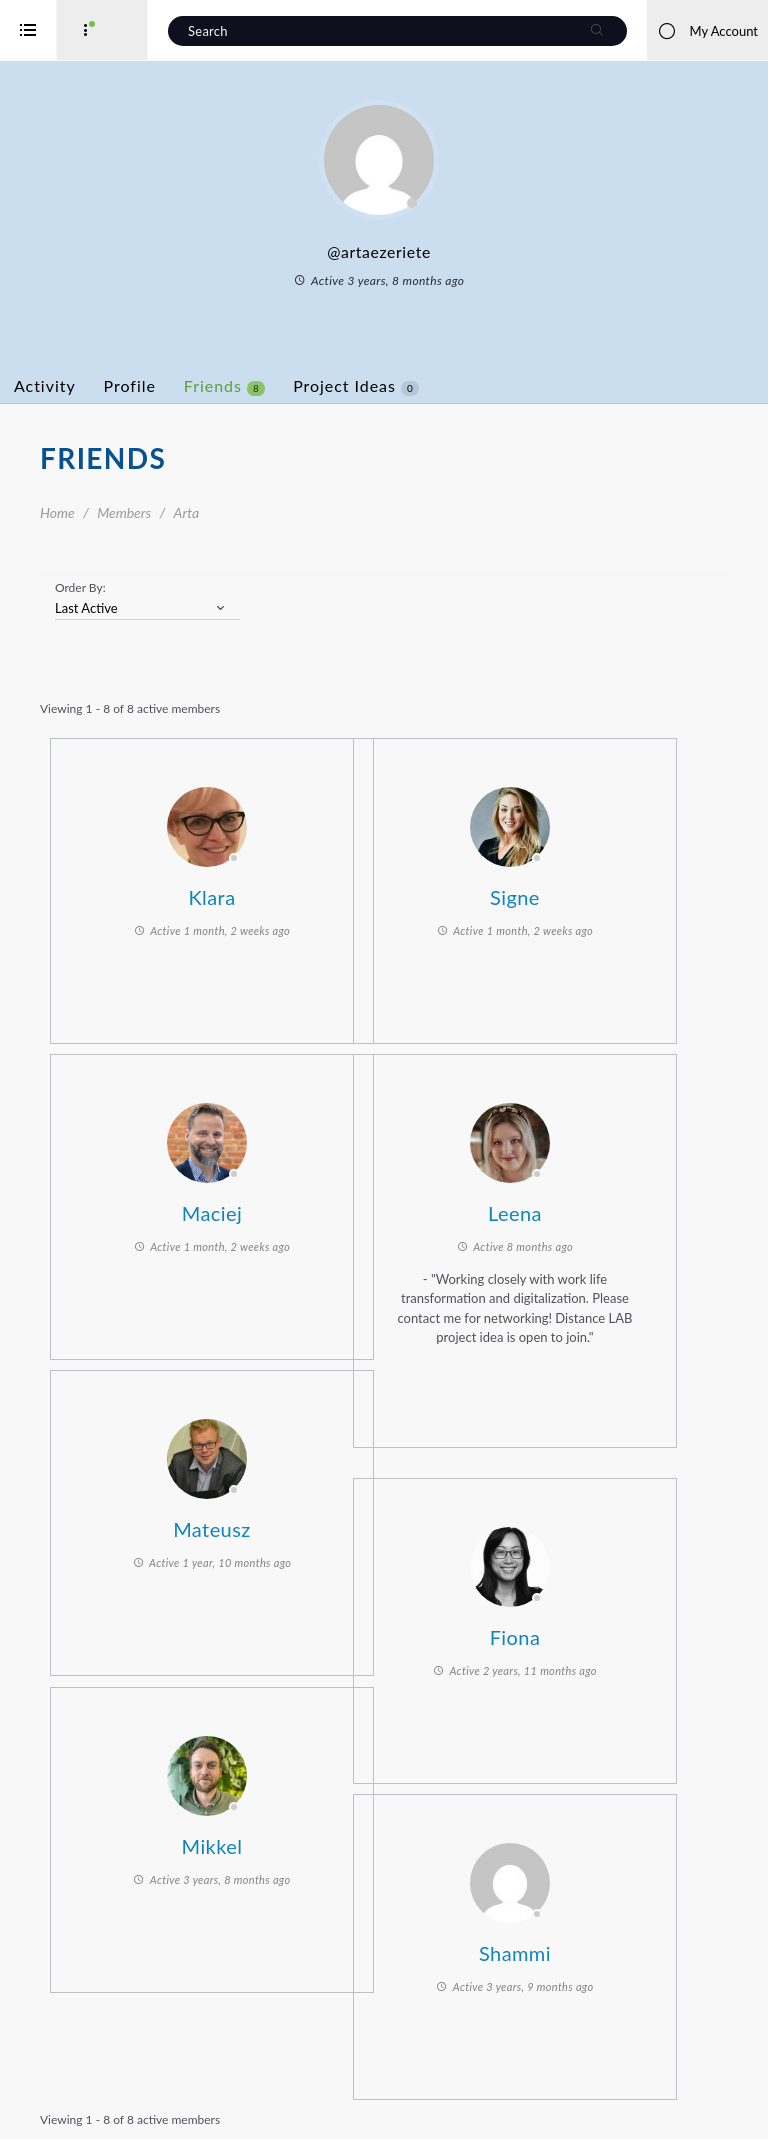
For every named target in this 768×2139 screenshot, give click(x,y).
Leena (575, 1207)
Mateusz (272, 1523)
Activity (125, 385)
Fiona (575, 1631)
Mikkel (272, 1840)
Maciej (272, 1207)
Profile (210, 385)
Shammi (575, 1947)
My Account (707, 31)
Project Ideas (436, 386)
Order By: (160, 587)
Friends (304, 386)
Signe (575, 891)
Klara (271, 891)
